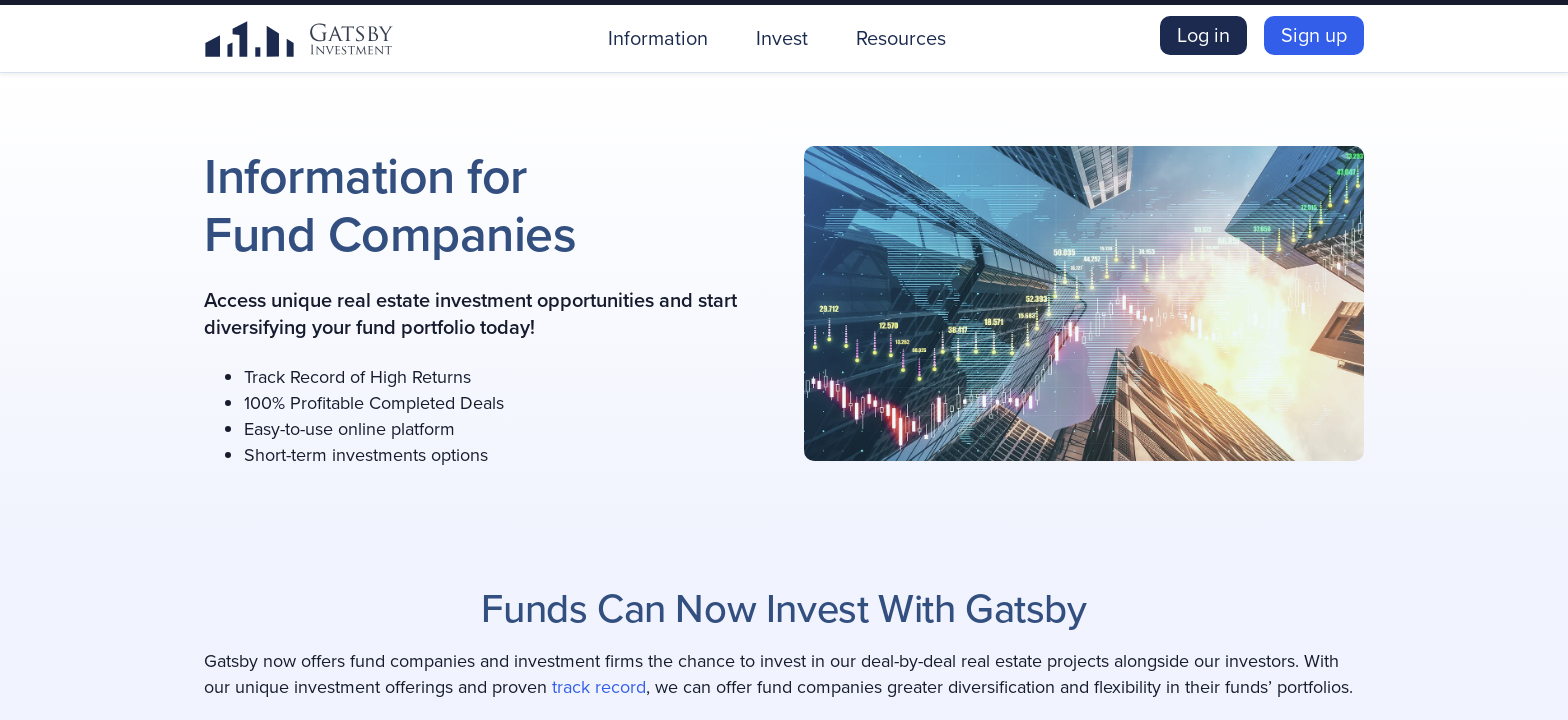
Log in (1203, 35)
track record (599, 687)
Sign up (1314, 35)
